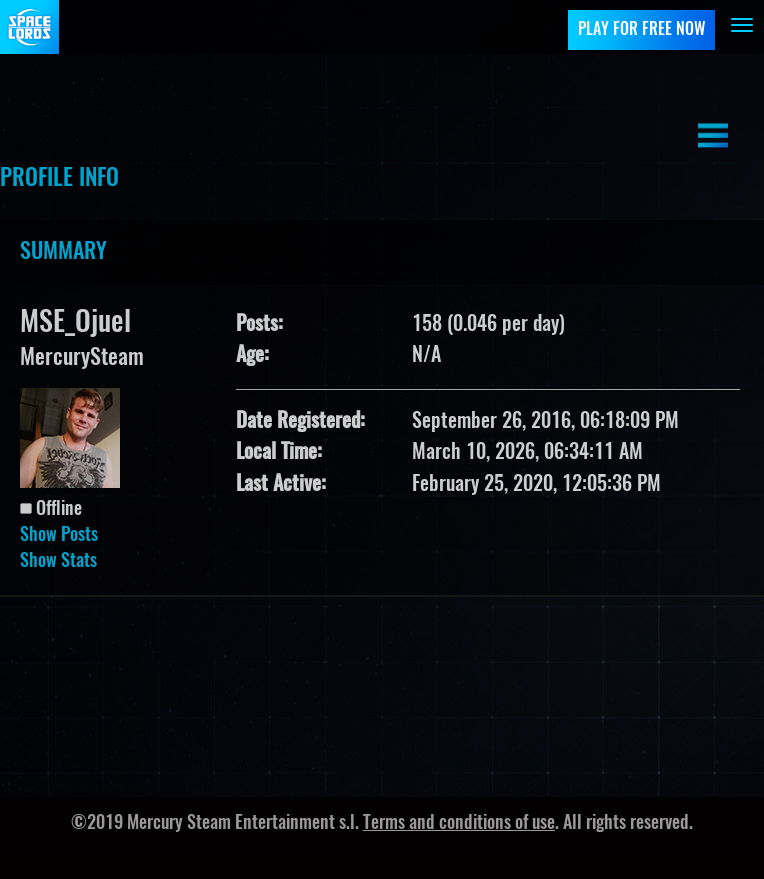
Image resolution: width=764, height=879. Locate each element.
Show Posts (59, 536)
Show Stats (58, 562)
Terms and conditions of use (459, 824)
